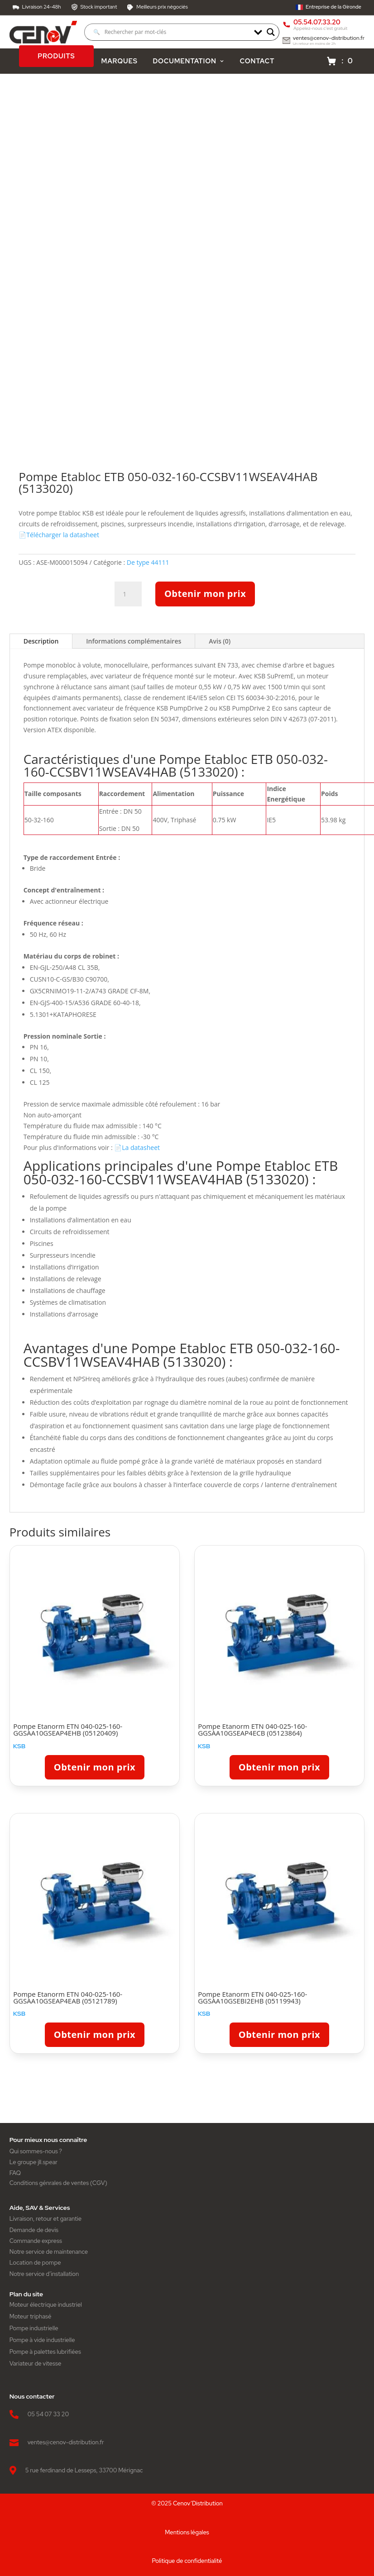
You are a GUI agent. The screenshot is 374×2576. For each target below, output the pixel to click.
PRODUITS (56, 59)
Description (41, 644)
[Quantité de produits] (128, 597)
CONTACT (257, 64)
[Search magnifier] (270, 33)
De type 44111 (148, 565)
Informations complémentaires (133, 644)
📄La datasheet (137, 1150)
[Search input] (171, 33)
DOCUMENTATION (188, 64)
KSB (19, 1749)
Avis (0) (219, 644)
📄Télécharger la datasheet (59, 538)
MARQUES (119, 64)
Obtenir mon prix (205, 597)
